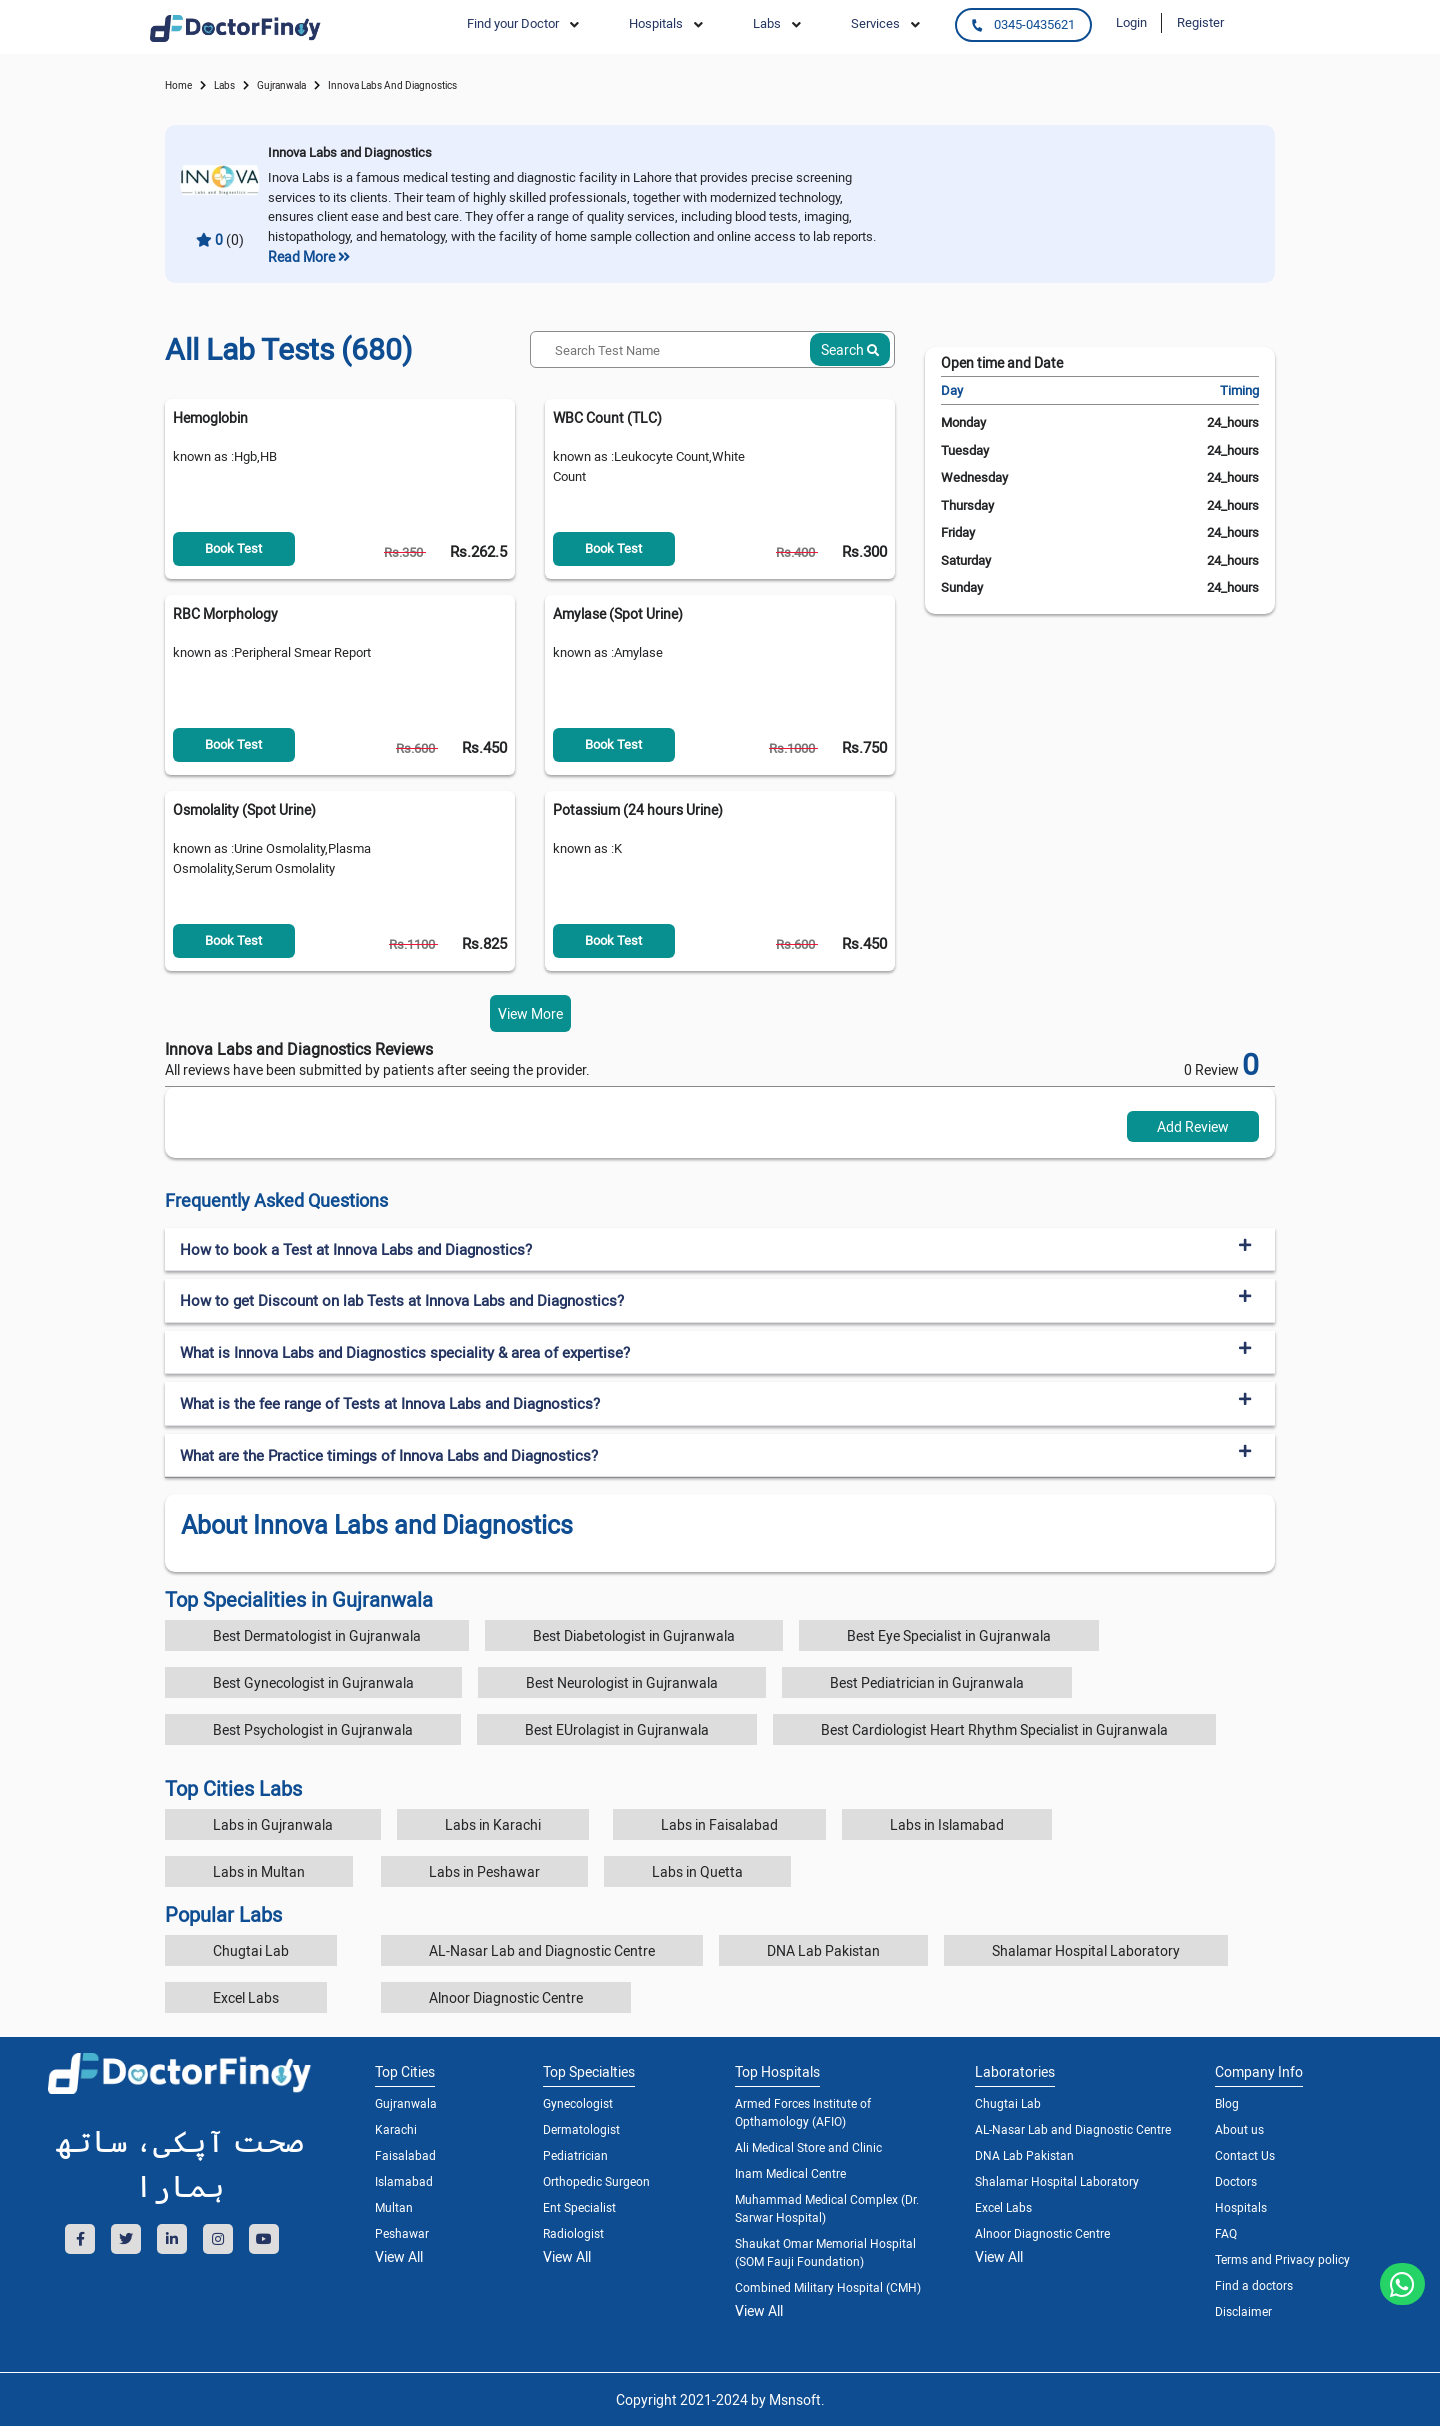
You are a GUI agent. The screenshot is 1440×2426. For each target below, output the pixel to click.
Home (178, 85)
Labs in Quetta (697, 1871)
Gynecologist (578, 2103)
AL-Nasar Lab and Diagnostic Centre (542, 1950)
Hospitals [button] (656, 23)
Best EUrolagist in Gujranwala (617, 1729)
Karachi (396, 2129)
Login (1131, 22)
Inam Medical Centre (790, 2173)
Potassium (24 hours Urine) (638, 809)
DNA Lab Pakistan (823, 1950)
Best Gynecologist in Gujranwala (313, 1682)
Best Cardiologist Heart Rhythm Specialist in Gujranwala (994, 1729)
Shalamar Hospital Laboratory (1086, 1950)
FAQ (1226, 2233)
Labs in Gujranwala (273, 1824)
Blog (1227, 2103)
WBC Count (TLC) (607, 417)
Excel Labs (246, 1997)
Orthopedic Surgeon (596, 2181)
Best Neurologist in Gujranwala (622, 1682)
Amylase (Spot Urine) (618, 613)
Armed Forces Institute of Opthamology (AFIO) (803, 2112)
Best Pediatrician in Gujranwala (927, 1682)
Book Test (233, 548)
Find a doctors (1254, 2285)
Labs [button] (767, 23)
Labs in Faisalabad (719, 1824)
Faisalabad (405, 2155)
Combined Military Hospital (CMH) (828, 2287)
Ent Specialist (579, 2207)
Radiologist (573, 2233)
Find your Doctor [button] (513, 23)
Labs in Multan (259, 1871)
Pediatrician (575, 2155)
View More (530, 1013)
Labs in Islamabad (947, 1824)
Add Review (1193, 1126)
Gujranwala (281, 85)
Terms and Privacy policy (1282, 2259)
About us (1239, 2129)
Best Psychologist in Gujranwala (313, 1729)
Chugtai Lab (251, 1950)
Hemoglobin (210, 417)
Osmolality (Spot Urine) (244, 809)
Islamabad (404, 2181)
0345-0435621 (1023, 24)
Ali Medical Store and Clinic (808, 2147)
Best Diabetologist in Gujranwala (634, 1635)
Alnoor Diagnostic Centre (506, 1997)
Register (1200, 22)
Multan (394, 2207)
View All (399, 2256)
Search (850, 349)
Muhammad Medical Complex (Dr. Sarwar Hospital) (827, 2208)
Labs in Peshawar (484, 1871)
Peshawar (402, 2233)
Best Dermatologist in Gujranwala (317, 1635)
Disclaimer (1243, 2311)
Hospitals (1241, 2207)
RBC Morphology (225, 613)
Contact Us (1245, 2155)
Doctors (1236, 2181)
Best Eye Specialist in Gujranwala (949, 1635)
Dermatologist (581, 2129)
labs (224, 85)
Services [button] (875, 23)
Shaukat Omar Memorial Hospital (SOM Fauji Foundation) (825, 2252)
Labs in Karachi (493, 1824)
